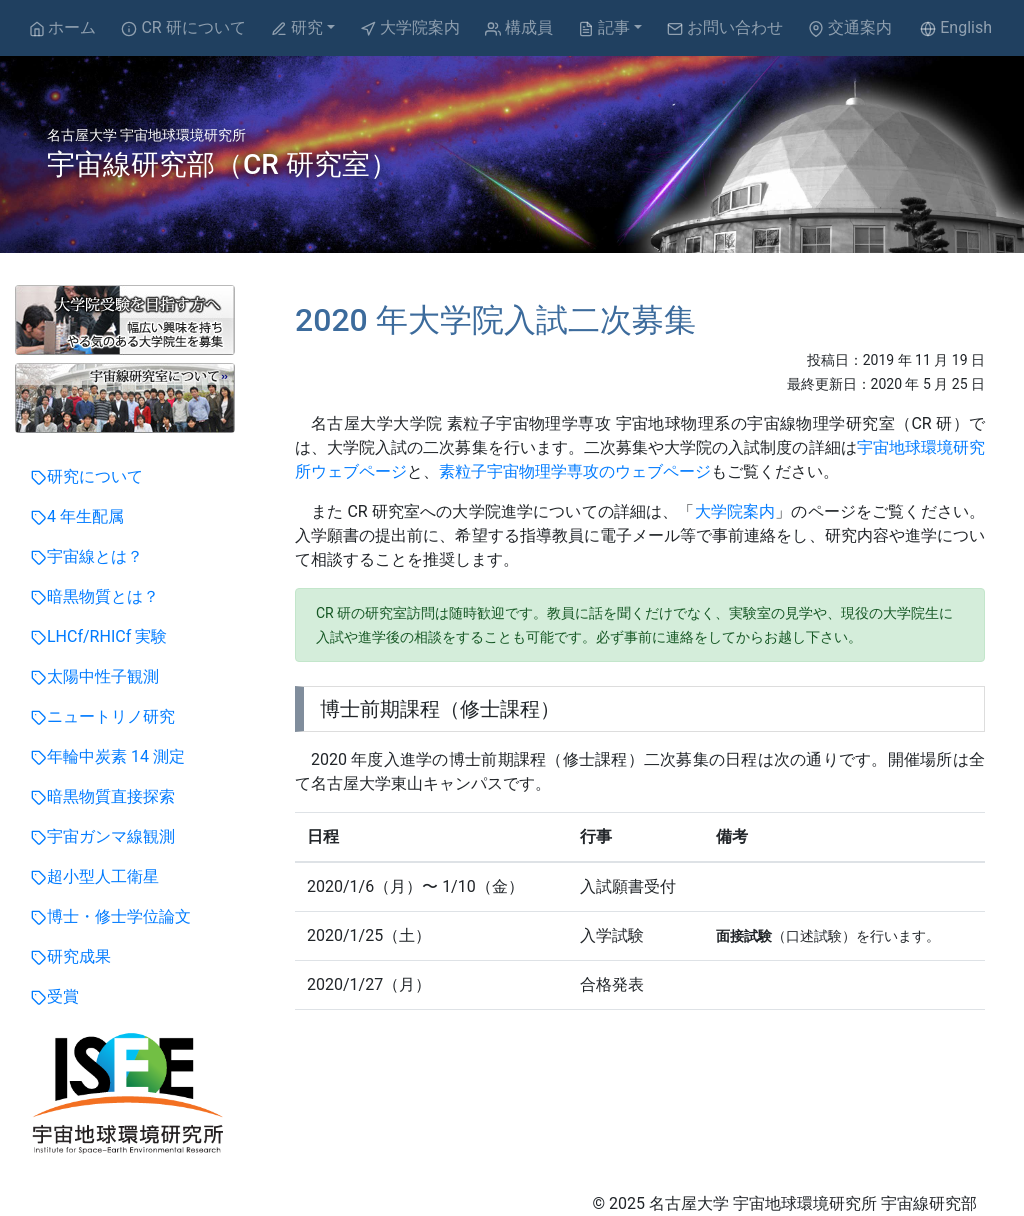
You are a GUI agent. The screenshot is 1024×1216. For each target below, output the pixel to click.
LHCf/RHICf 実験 (99, 636)
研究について (87, 476)
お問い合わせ (725, 27)
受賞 (55, 996)
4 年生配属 (77, 516)
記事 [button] (604, 27)
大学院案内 (410, 27)
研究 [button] (297, 27)
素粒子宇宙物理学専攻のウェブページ (575, 471)
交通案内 (850, 27)
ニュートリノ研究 (103, 716)
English (956, 27)
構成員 (519, 27)
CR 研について (183, 27)
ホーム (63, 27)
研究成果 (71, 956)
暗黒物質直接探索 (103, 796)
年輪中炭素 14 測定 (108, 756)
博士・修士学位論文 (111, 916)
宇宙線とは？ (87, 556)
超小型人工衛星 (95, 876)
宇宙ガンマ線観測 (103, 836)
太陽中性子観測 (95, 676)
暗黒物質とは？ (95, 596)
